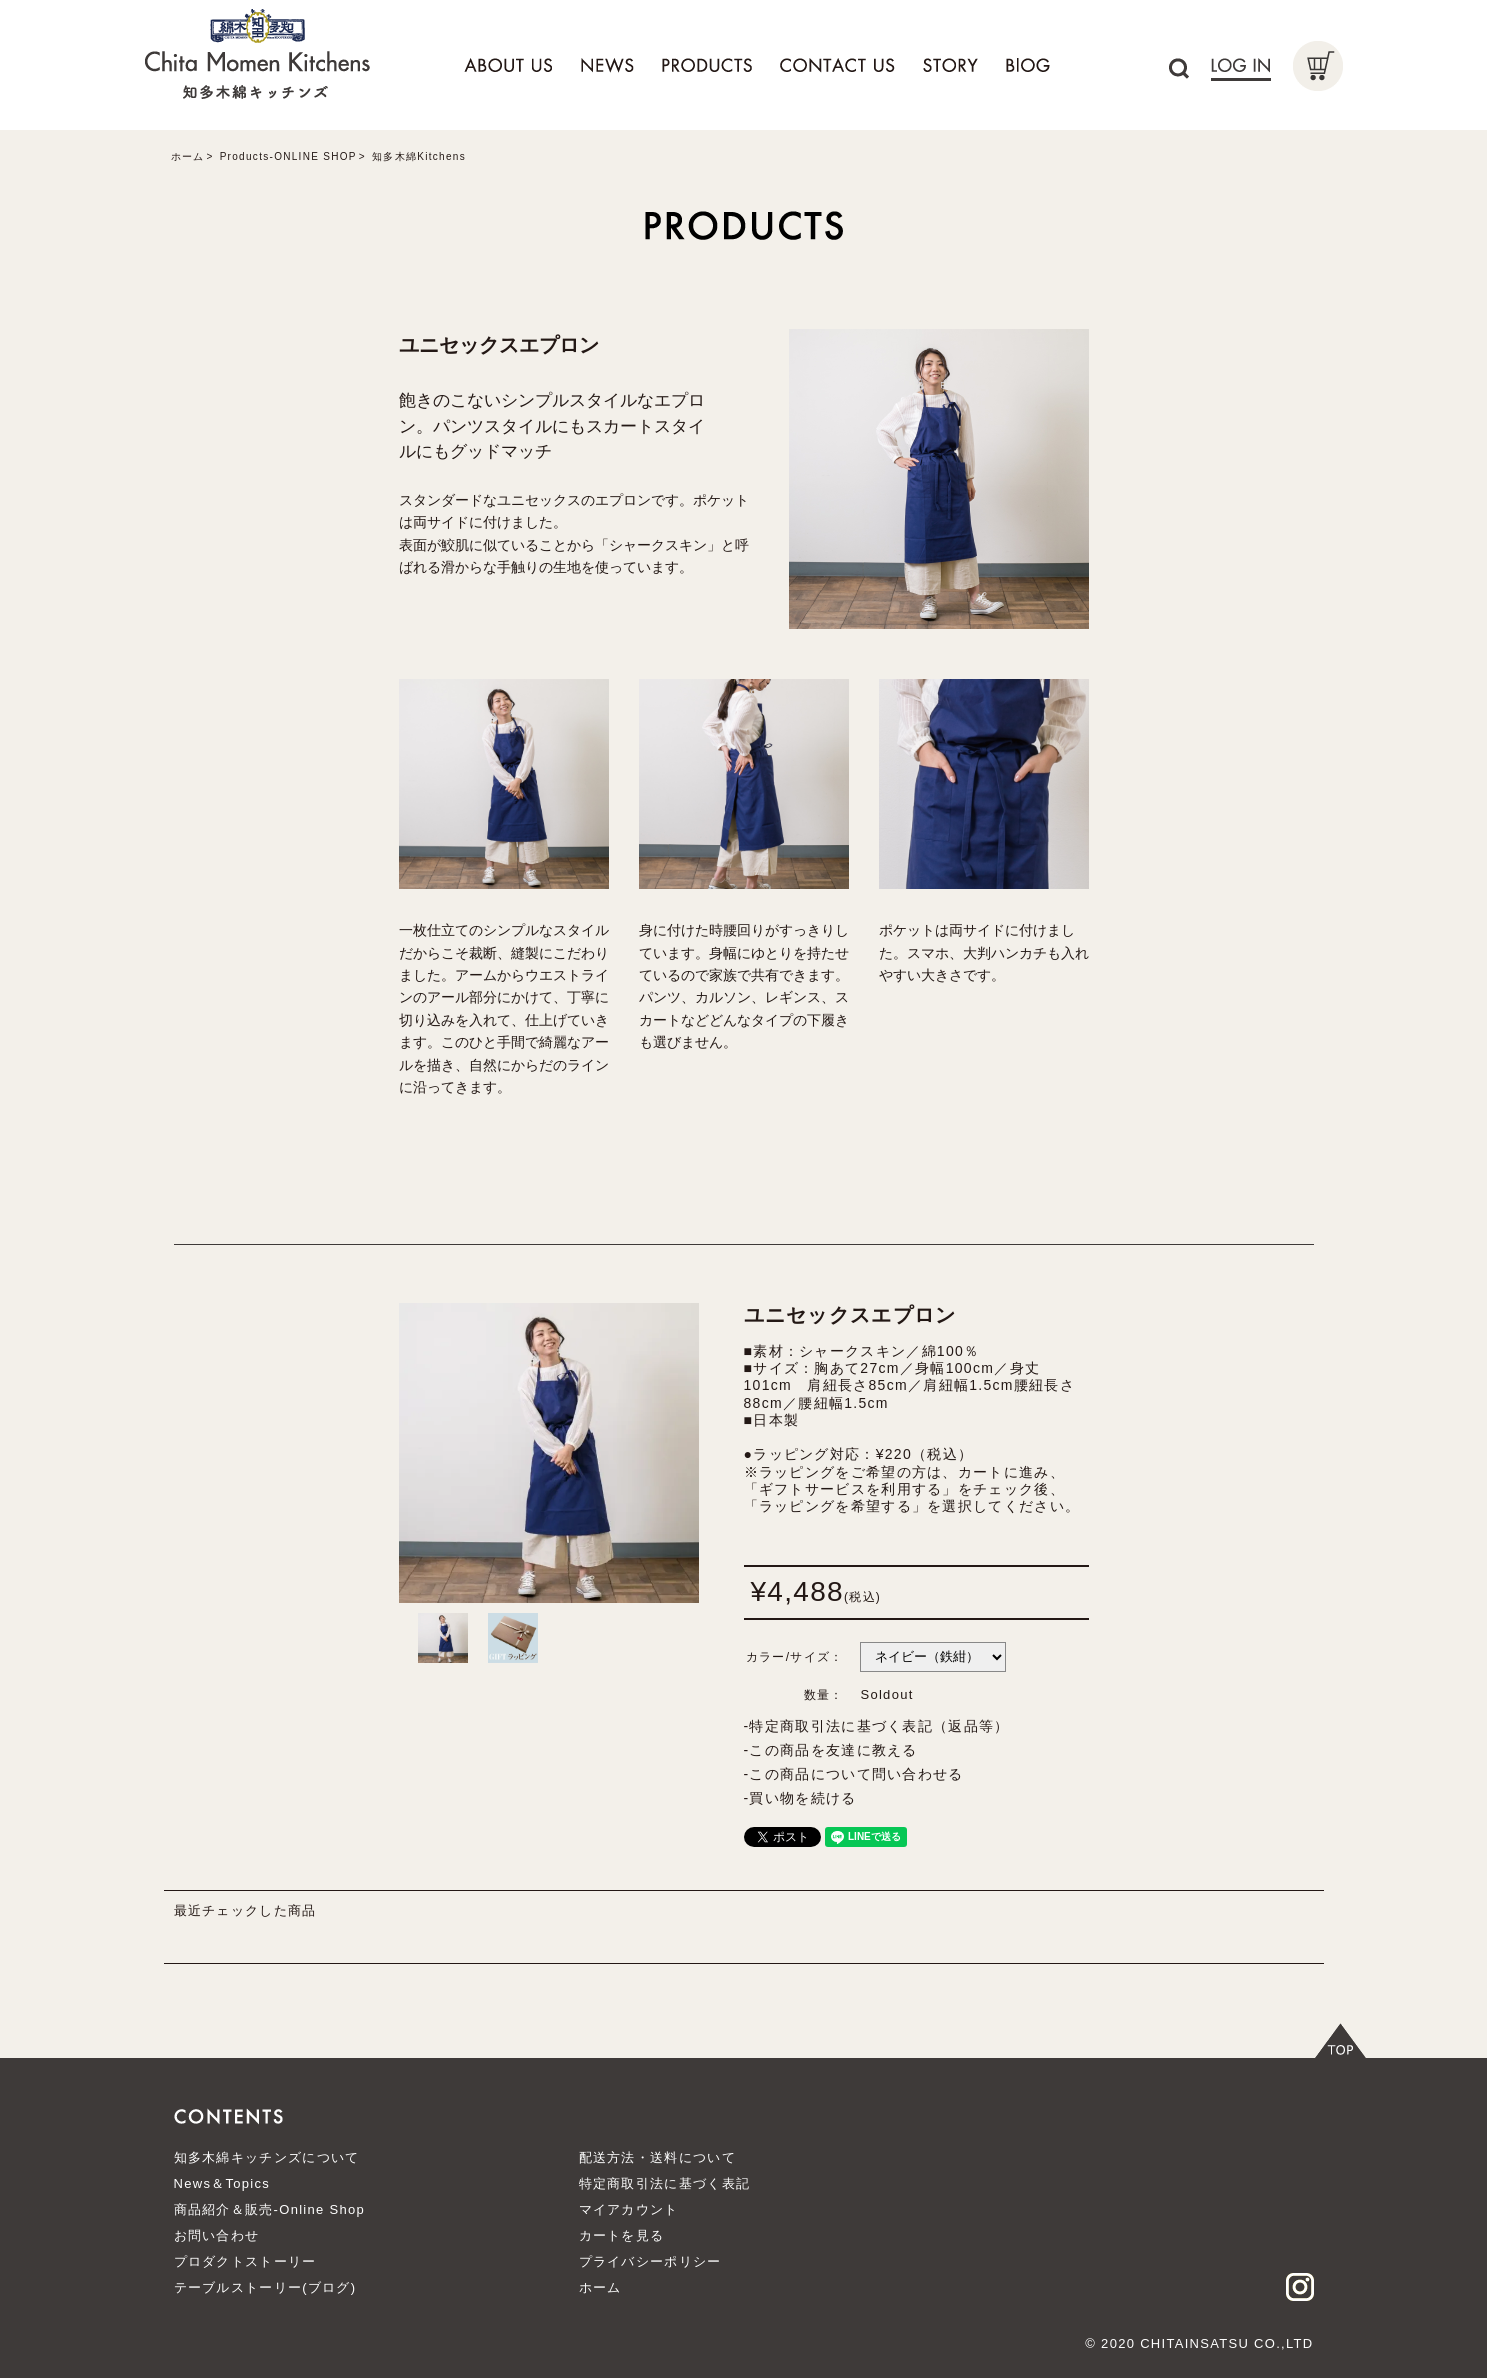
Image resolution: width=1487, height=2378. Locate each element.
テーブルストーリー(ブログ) (265, 2287)
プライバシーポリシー (650, 2261)
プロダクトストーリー (245, 2261)
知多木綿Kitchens (419, 156)
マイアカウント (629, 2209)
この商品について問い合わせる (856, 1774)
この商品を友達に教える (833, 1750)
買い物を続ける (802, 1798)
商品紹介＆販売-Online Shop (270, 2209)
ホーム (188, 156)
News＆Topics (222, 2183)
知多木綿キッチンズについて (267, 2157)
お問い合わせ (217, 2235)
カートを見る (622, 2235)
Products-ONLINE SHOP (288, 156)
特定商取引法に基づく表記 (665, 2183)
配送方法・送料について (657, 2157)
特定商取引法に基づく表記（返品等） (879, 1726)
